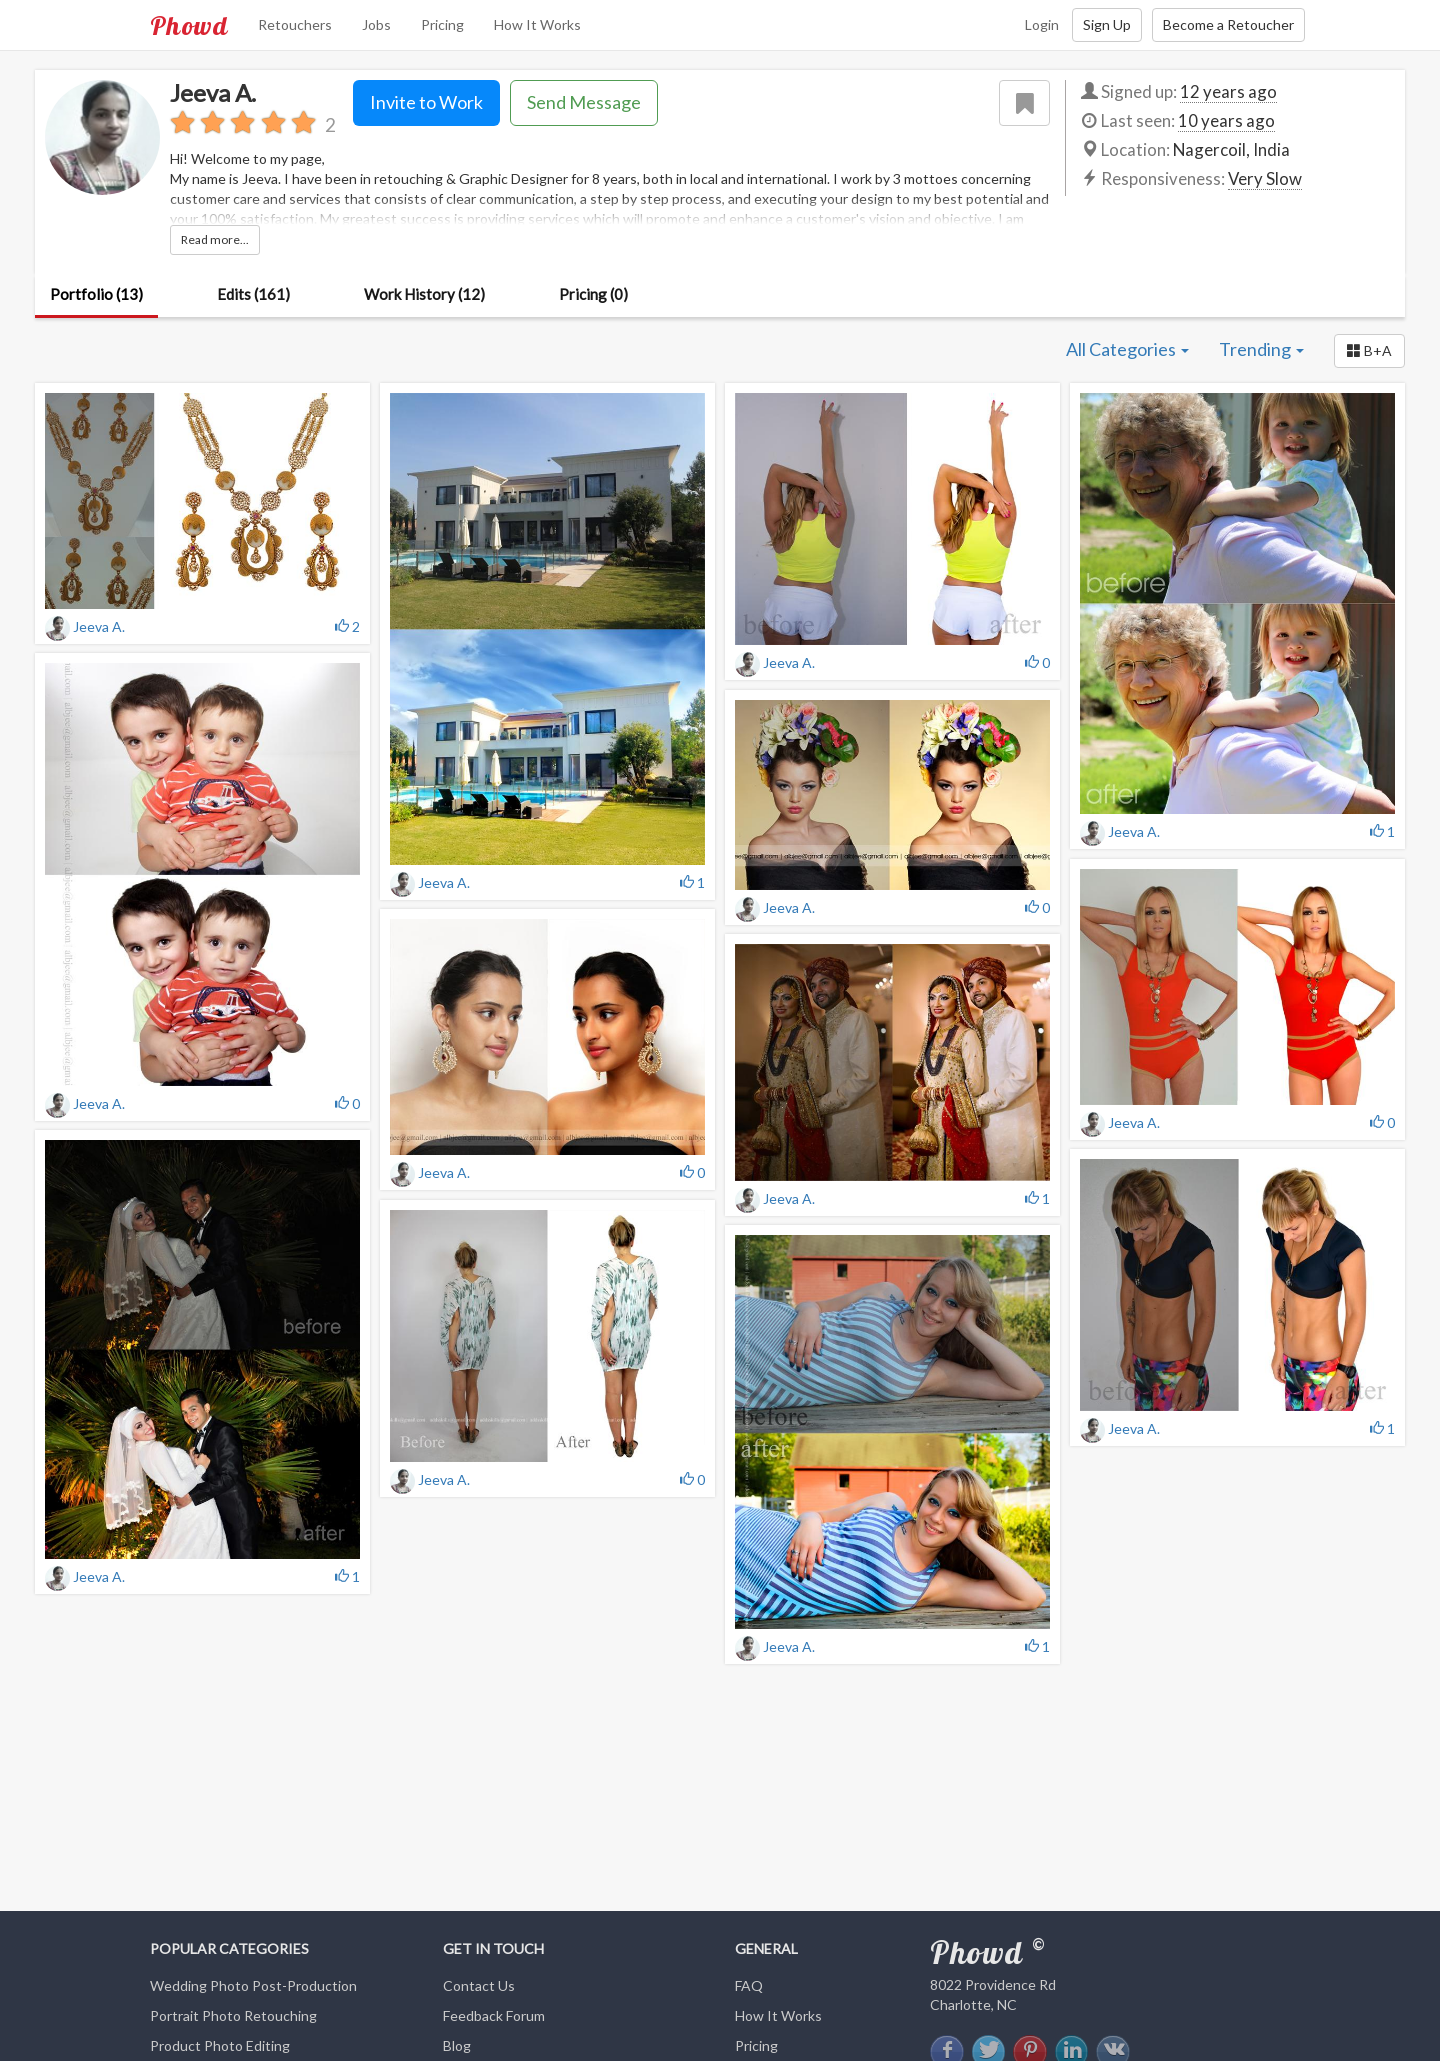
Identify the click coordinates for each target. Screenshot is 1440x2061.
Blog (457, 2045)
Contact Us (479, 1985)
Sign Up (1107, 24)
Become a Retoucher (1228, 24)
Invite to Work (426, 102)
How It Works (537, 24)
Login (1042, 24)
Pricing (442, 24)
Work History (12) (424, 294)
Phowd (189, 25)
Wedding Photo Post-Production (253, 1985)
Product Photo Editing (220, 2045)
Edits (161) (253, 294)
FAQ (749, 1985)
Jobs (376, 24)
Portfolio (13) (96, 294)
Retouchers (295, 24)
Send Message (584, 102)
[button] (1369, 351)
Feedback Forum (494, 2015)
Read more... (215, 239)
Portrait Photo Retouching (233, 2015)
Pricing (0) (593, 294)
